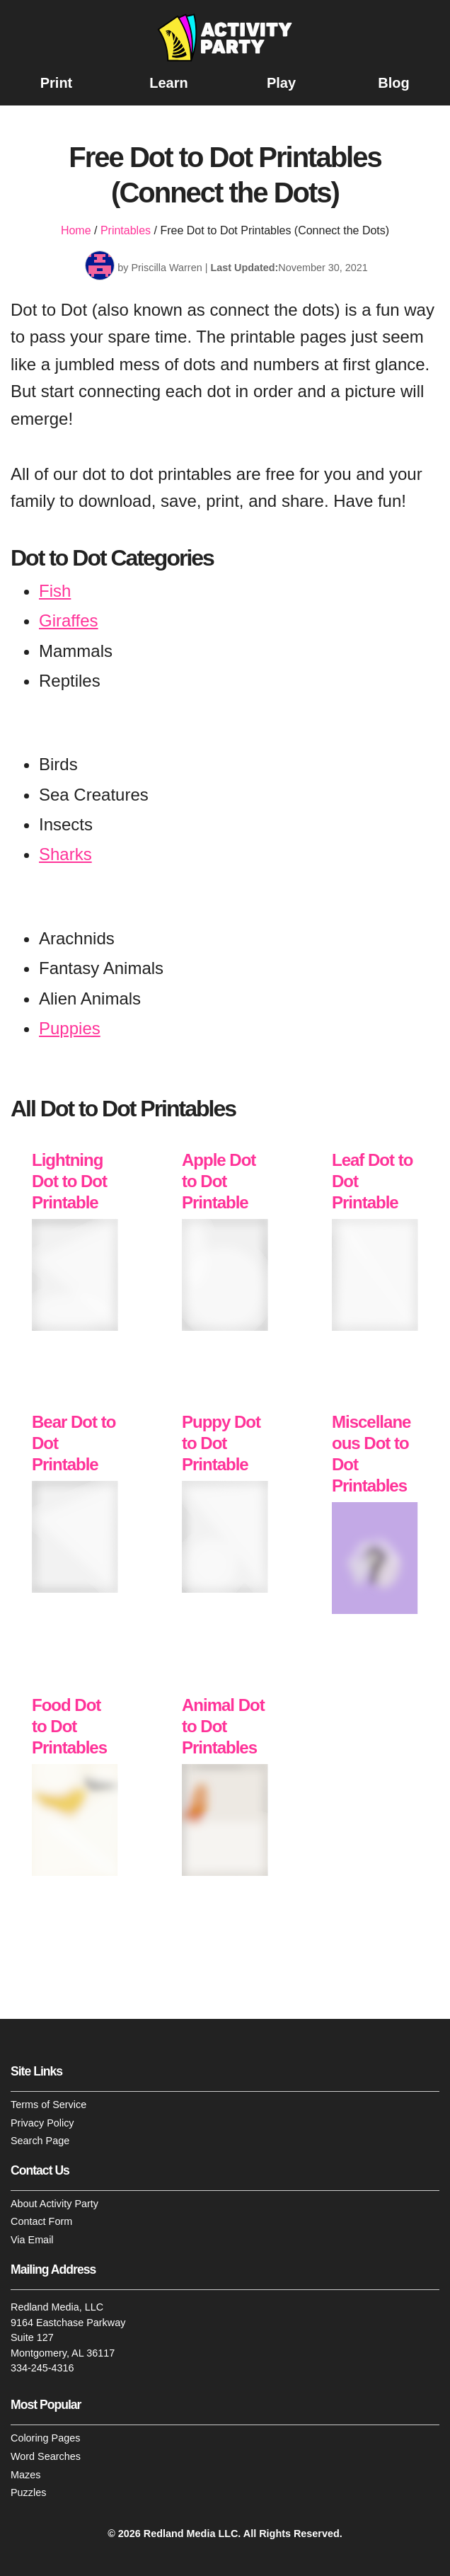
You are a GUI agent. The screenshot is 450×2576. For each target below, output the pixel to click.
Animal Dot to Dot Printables (223, 1726)
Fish (55, 590)
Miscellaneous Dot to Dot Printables (371, 1454)
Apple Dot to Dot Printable (218, 1182)
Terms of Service (48, 2104)
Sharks (65, 854)
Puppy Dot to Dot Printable (221, 1444)
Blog (393, 83)
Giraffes (68, 620)
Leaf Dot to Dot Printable (372, 1182)
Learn (168, 83)
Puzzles (28, 2493)
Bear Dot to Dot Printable (73, 1444)
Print (56, 83)
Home (76, 230)
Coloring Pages (45, 2438)
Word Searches (46, 2456)
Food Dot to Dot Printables (69, 1726)
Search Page (40, 2140)
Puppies (69, 1028)
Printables (125, 230)
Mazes (25, 2474)
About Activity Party (54, 2203)
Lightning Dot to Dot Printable (69, 1182)
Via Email (32, 2239)
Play (281, 83)
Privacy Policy (42, 2123)
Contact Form (41, 2222)
